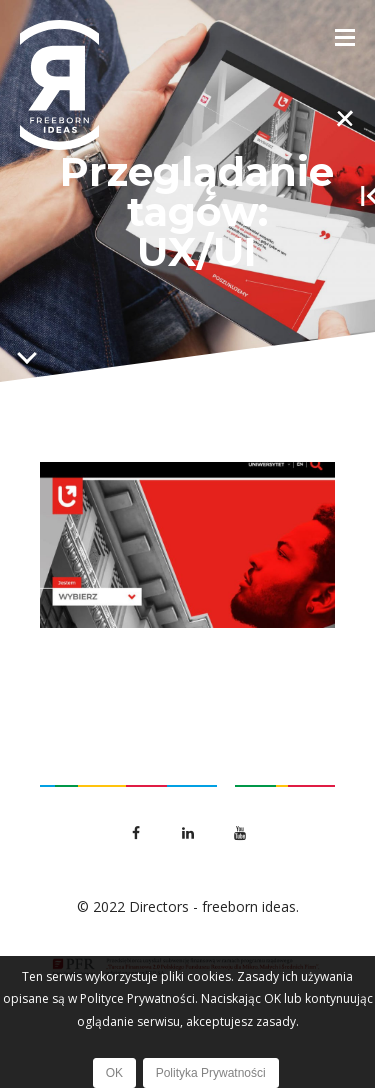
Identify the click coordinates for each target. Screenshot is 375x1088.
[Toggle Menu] (345, 36)
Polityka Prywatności (211, 1073)
